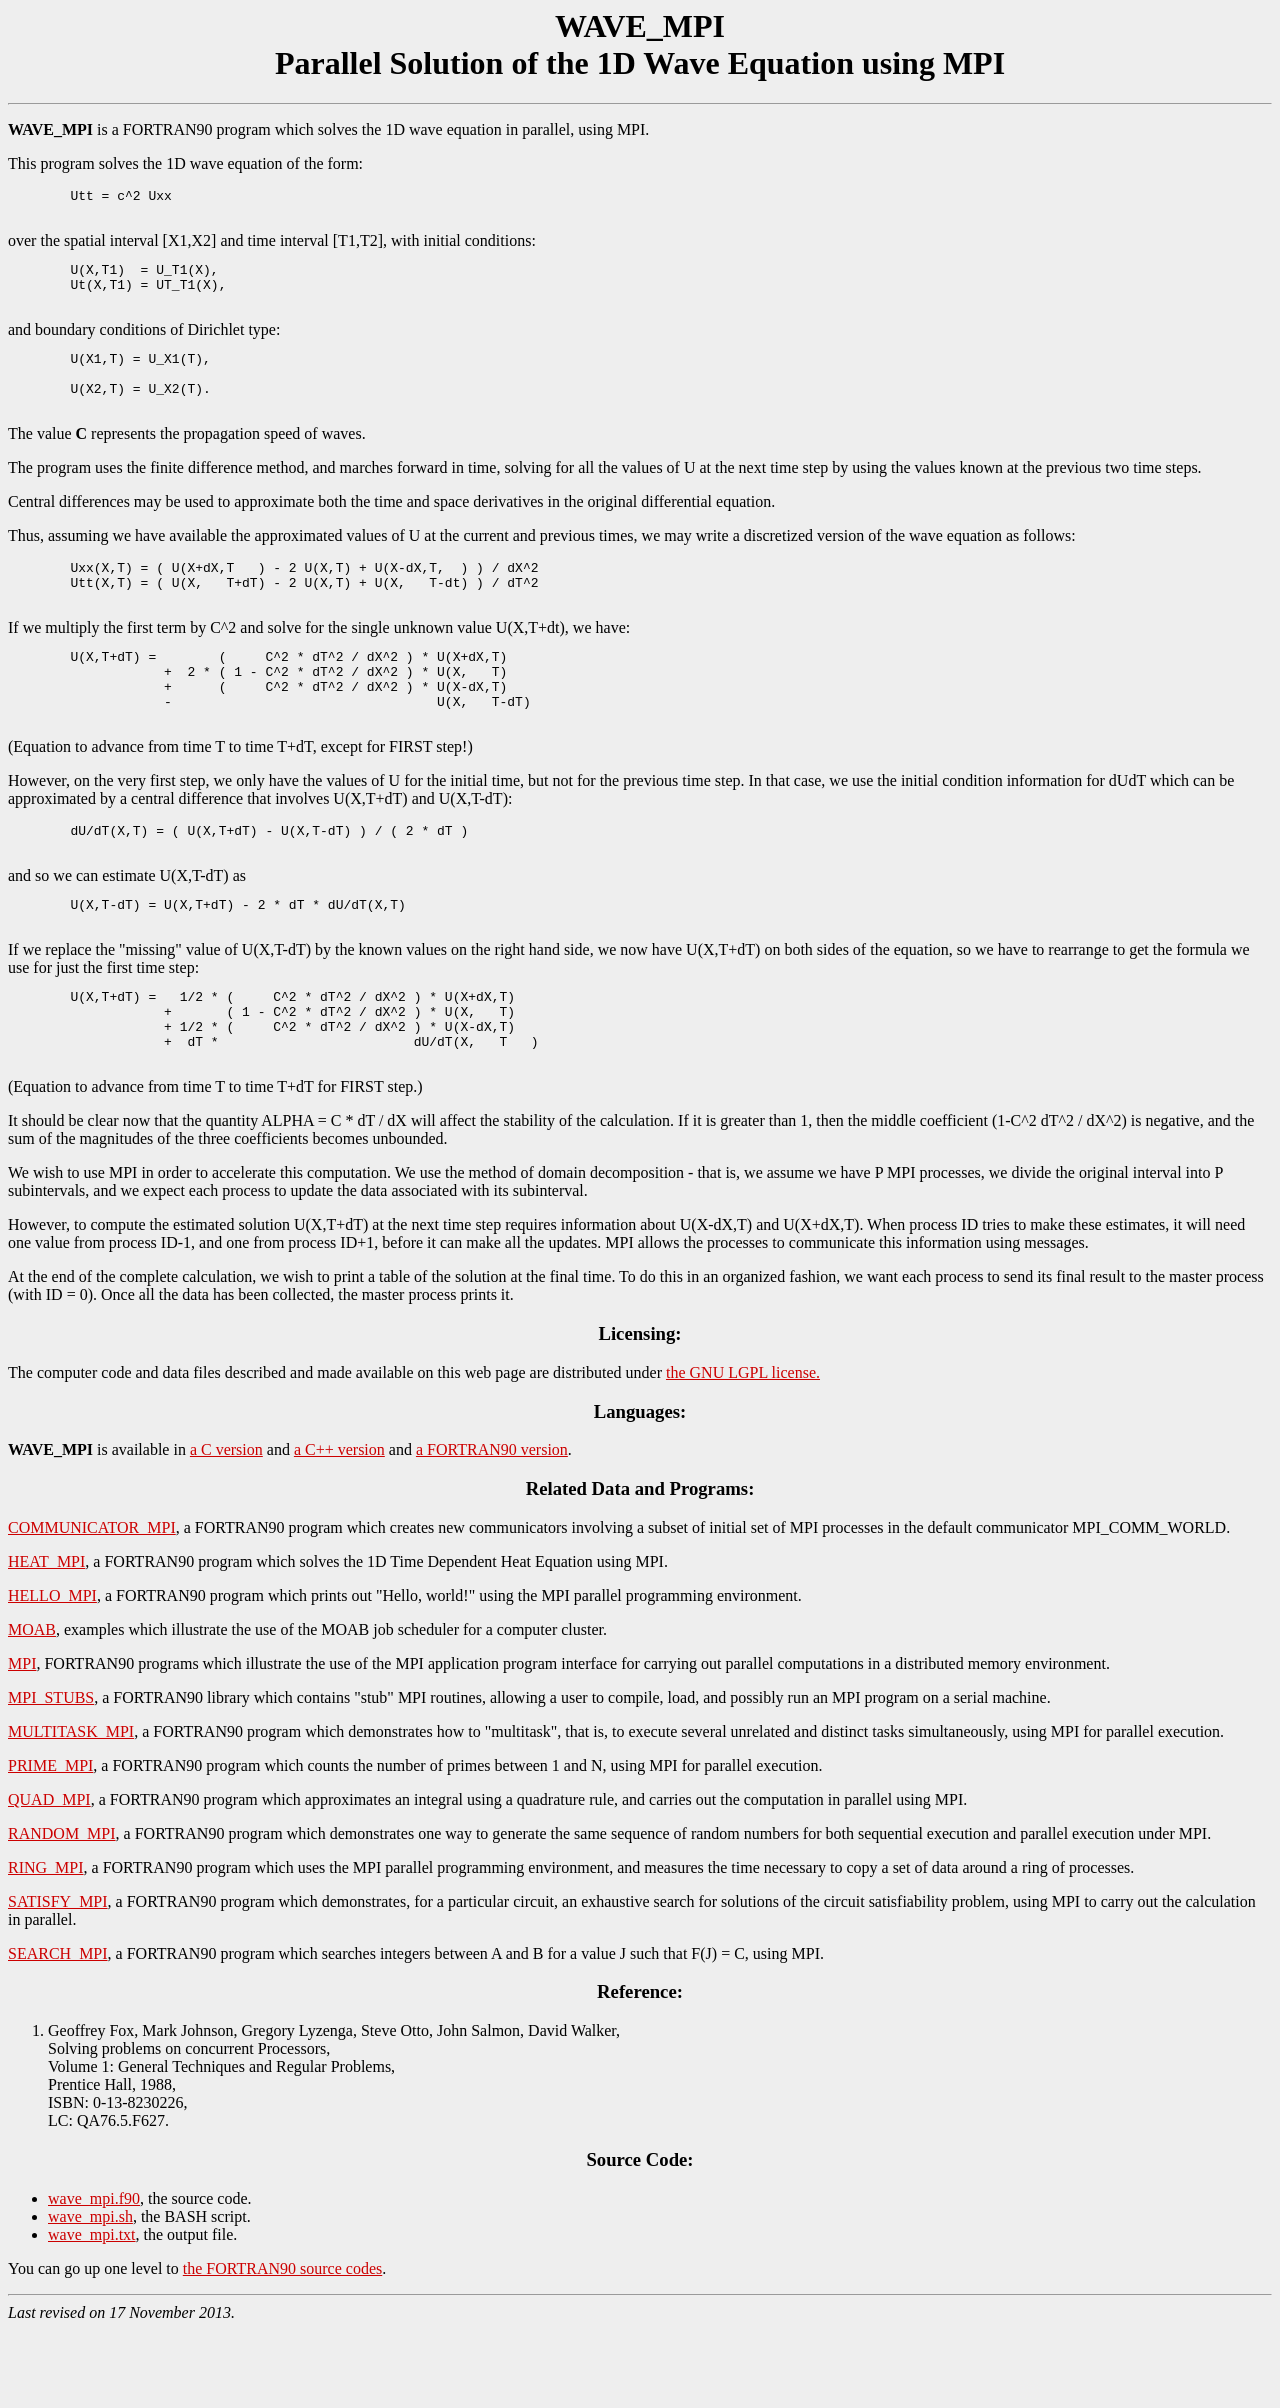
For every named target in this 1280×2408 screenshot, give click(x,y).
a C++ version (339, 1527)
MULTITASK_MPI (71, 1809)
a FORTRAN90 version (492, 1527)
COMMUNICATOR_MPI (92, 1605)
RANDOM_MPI (62, 1911)
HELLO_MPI (52, 1673)
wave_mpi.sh (90, 2294)
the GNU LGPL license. (743, 1450)
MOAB (32, 1707)
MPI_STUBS (51, 1775)
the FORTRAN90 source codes (282, 2346)
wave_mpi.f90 (94, 2276)
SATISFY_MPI (58, 1979)
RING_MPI (46, 1945)
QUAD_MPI (49, 1877)
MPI (22, 1741)
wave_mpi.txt (92, 2312)
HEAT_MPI (46, 1639)
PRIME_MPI (50, 1843)
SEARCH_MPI (58, 2031)
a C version (226, 1527)
